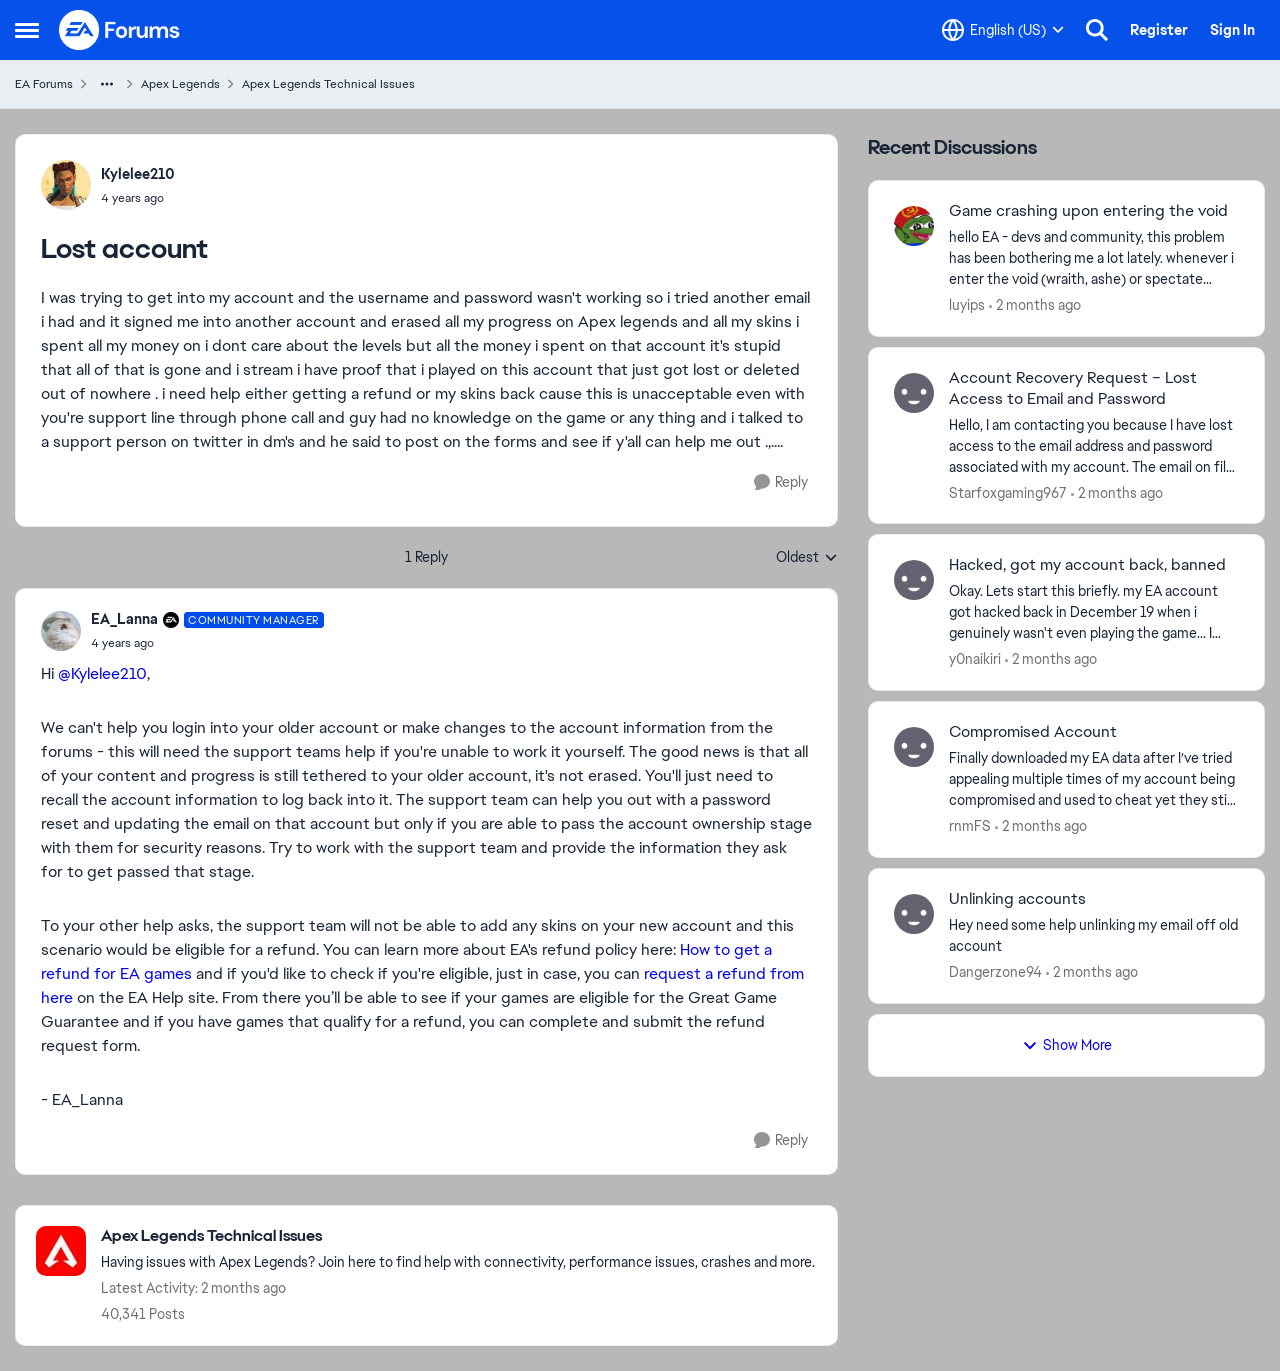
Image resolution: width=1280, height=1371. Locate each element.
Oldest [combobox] (807, 558)
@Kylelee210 (102, 673)
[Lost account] (207, 643)
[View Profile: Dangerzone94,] (914, 914)
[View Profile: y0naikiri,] (914, 580)
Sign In (1232, 30)
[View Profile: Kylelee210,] (66, 185)
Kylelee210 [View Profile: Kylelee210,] (138, 174)
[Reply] (781, 482)
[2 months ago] (1035, 305)
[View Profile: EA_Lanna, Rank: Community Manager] (61, 631)
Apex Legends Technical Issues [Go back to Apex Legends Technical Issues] (328, 84)
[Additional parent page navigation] (107, 84)
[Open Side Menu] (27, 30)
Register (1159, 30)
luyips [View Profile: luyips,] (967, 305)
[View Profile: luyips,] (914, 226)
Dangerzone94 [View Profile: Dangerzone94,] (995, 972)
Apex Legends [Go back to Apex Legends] (180, 84)
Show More (1067, 1045)
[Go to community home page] (120, 30)
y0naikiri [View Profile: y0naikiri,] (975, 659)
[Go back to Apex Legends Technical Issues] (458, 1236)
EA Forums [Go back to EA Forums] (44, 84)
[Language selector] (1003, 30)
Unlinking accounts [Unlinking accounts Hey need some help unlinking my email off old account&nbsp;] (1017, 899)
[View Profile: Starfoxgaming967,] (914, 393)
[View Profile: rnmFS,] (914, 747)
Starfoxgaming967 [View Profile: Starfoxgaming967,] (1008, 492)
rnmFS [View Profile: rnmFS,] (970, 826)
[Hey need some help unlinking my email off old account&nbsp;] (1094, 936)
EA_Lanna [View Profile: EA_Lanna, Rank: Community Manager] (124, 619)
